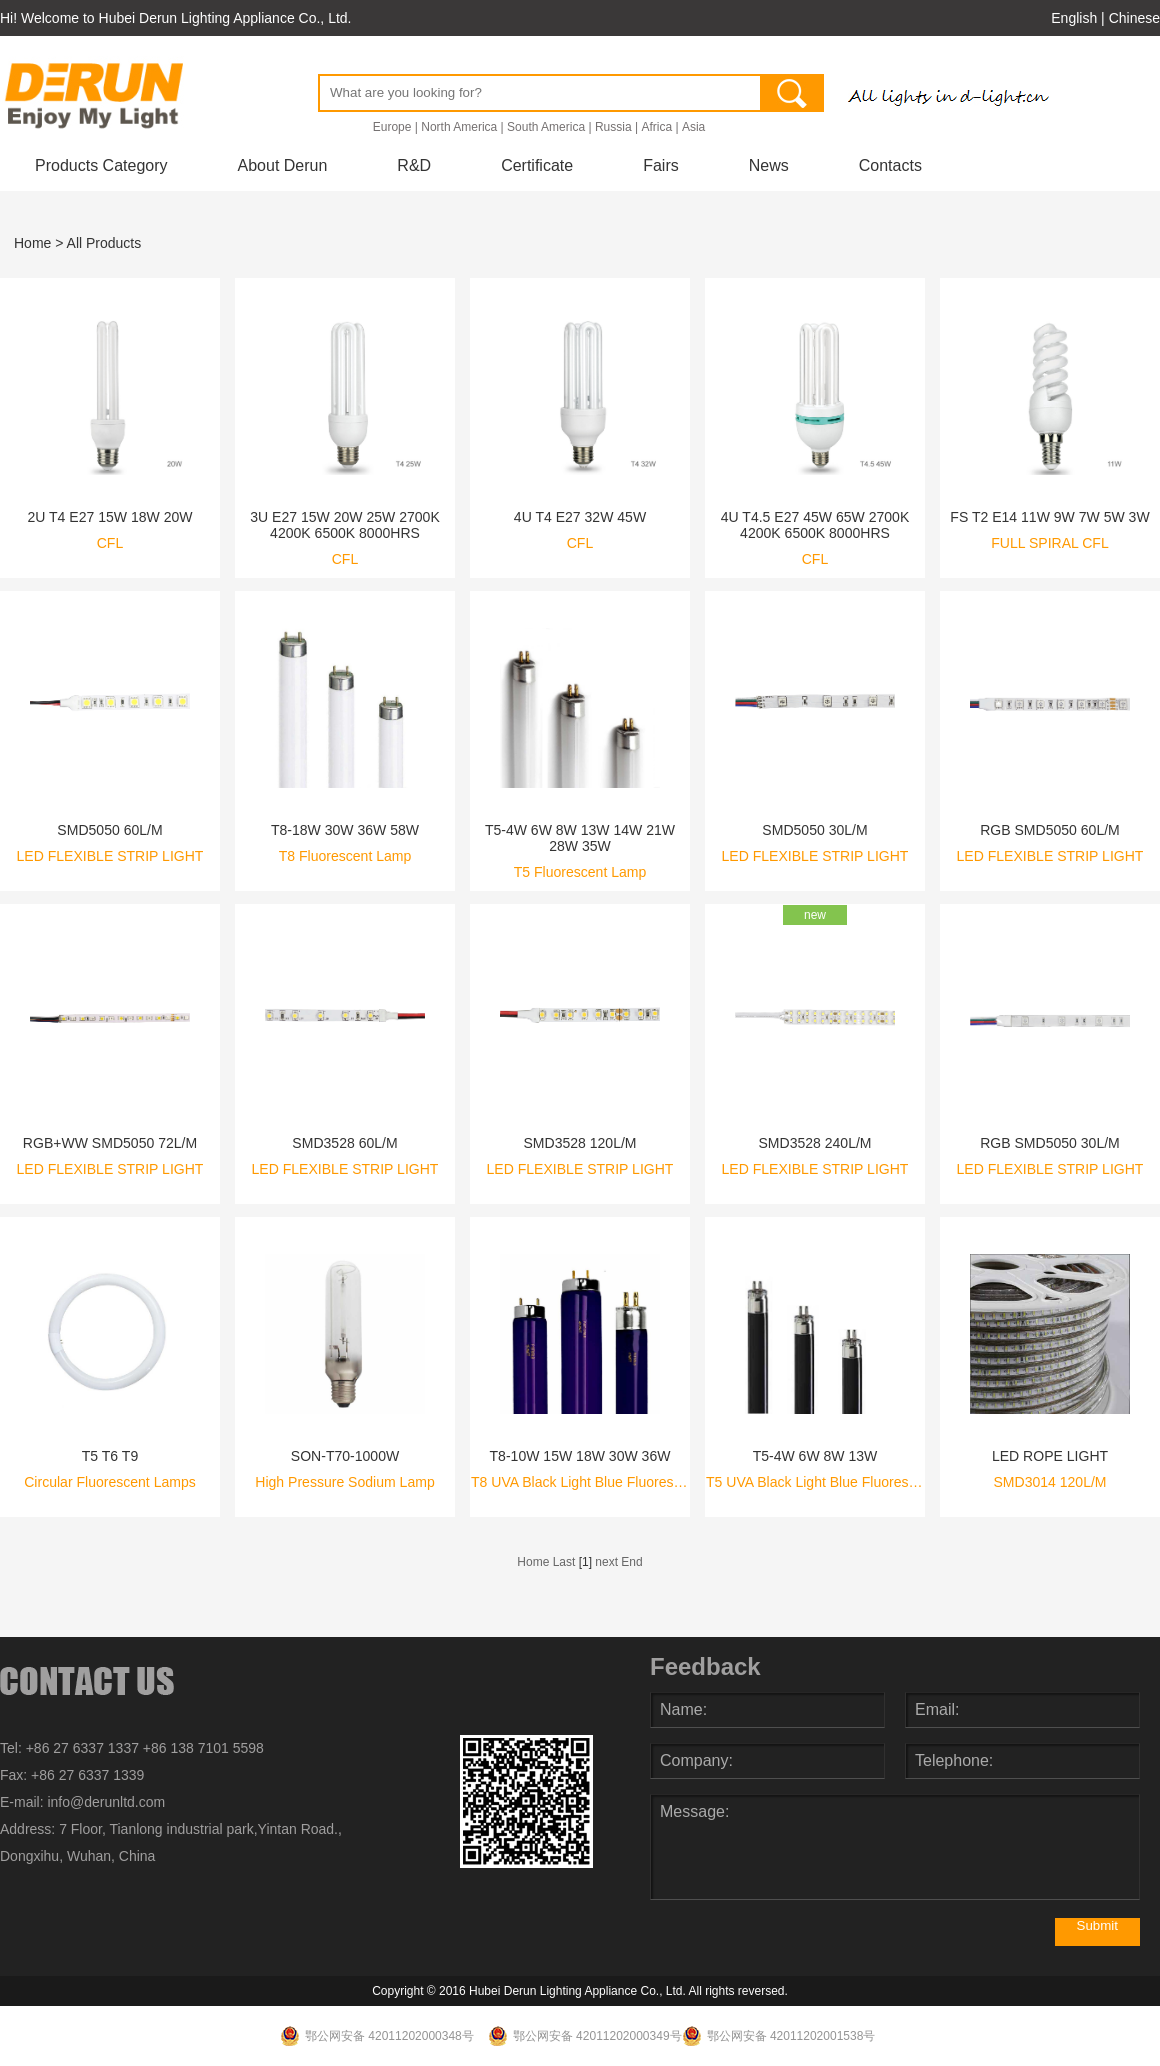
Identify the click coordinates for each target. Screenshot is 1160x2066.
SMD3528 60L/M (344, 1143)
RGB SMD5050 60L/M (1050, 830)
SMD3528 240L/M (814, 1143)
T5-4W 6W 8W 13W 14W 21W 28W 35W (580, 838)
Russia (613, 127)
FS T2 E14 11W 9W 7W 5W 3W (1049, 517)
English (1074, 18)
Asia (693, 127)
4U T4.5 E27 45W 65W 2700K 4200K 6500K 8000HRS (815, 525)
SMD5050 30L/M (814, 830)
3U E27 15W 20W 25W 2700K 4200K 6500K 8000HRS (345, 525)
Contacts (890, 165)
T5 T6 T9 (110, 1456)
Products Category (101, 165)
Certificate (537, 165)
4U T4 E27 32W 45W (580, 517)
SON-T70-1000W (345, 1456)
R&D (414, 165)
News (769, 165)
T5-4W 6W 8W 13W (815, 1456)
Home (32, 243)
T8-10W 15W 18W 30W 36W (580, 1456)
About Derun (283, 165)
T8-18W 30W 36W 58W (345, 830)
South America (546, 127)
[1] (585, 1562)
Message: (895, 1847)
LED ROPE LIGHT (1050, 1456)
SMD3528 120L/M (579, 1143)
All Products (104, 243)
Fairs (661, 165)
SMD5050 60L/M (109, 830)
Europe (392, 127)
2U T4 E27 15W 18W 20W (109, 517)
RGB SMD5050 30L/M (1050, 1143)
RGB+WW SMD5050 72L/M (110, 1143)
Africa (656, 127)
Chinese (1134, 18)
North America (459, 127)
